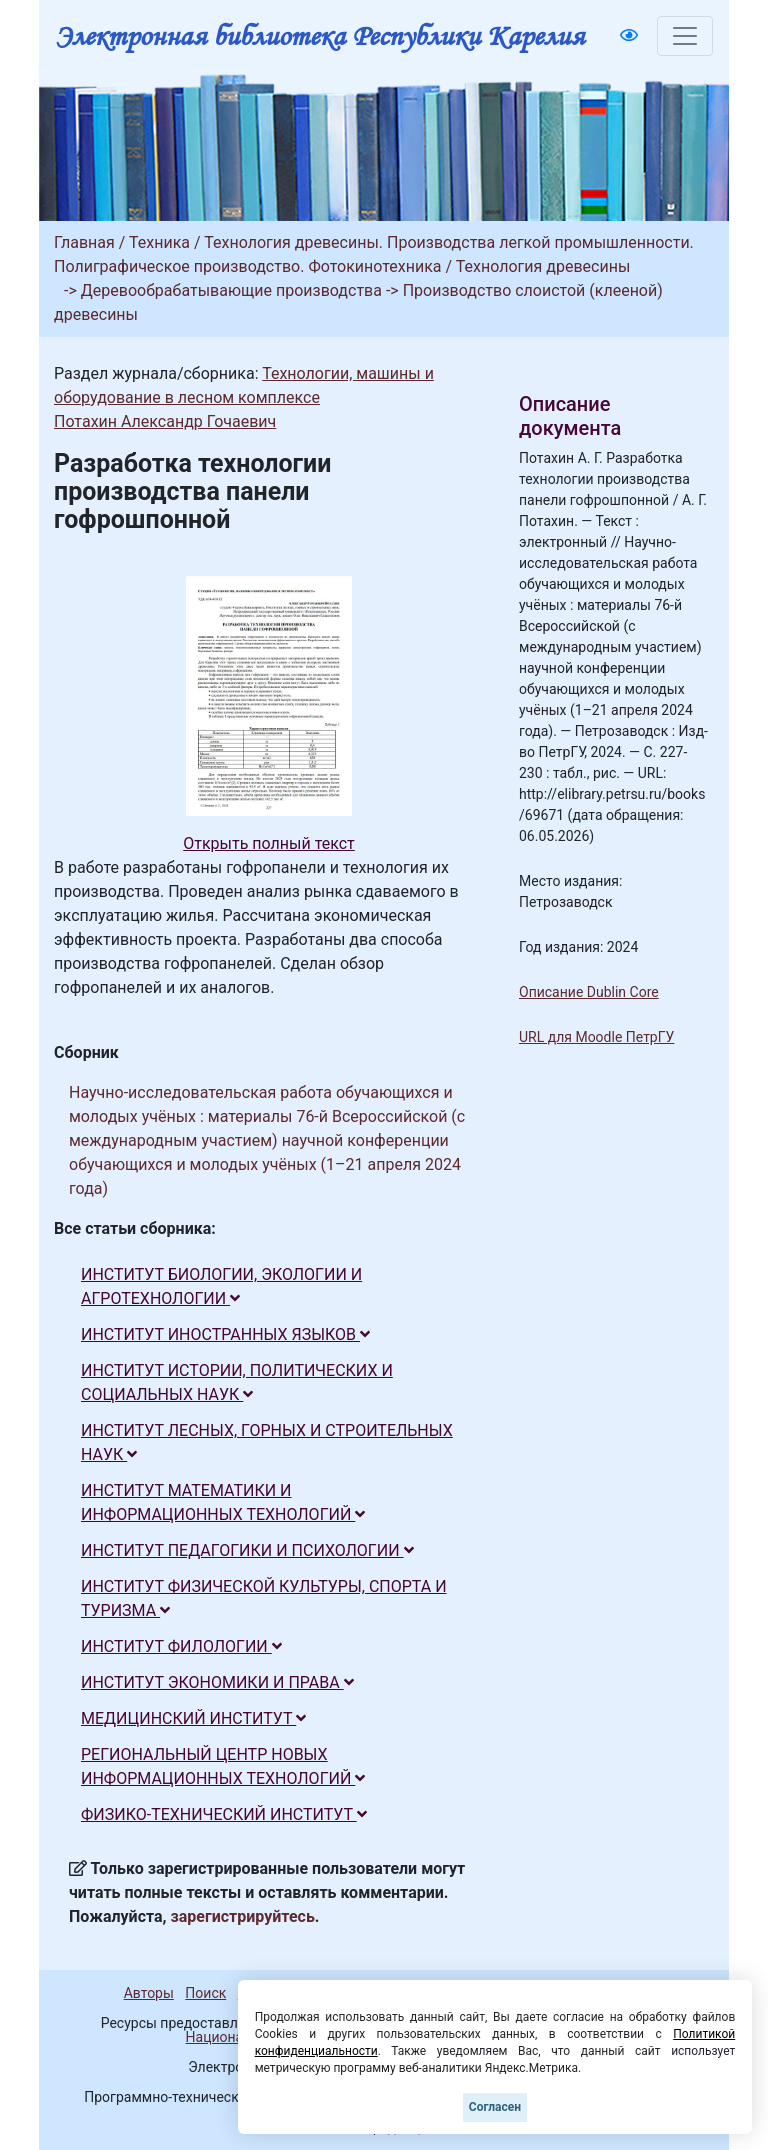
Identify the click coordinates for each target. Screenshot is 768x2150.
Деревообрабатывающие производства (231, 290)
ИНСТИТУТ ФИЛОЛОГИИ (181, 1646)
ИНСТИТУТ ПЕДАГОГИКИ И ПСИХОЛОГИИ (247, 1550)
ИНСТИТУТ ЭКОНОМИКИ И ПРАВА (217, 1682)
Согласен (495, 2107)
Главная (84, 242)
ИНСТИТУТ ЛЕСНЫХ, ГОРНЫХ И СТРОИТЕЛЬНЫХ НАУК (267, 1442)
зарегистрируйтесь (243, 1916)
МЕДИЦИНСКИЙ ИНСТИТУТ (193, 1718)
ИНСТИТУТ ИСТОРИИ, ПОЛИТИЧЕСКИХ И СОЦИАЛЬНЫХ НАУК (237, 1382)
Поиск (205, 1993)
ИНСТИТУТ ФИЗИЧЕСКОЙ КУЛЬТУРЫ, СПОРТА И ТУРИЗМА (264, 1598)
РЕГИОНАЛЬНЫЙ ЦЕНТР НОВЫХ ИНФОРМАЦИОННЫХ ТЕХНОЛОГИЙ (223, 1766)
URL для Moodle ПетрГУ (596, 1037)
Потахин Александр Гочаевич (165, 421)
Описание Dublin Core (589, 992)
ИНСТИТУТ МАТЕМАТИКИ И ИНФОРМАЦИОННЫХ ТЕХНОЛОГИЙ (223, 1502)
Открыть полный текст (269, 843)
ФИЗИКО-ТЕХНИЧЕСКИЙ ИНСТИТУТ (224, 1814)
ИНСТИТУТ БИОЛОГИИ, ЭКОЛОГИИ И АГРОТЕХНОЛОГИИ (221, 1286)
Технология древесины (543, 266)
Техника (159, 242)
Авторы (149, 1993)
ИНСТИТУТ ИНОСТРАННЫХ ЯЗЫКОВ (225, 1334)
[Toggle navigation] (685, 36)
